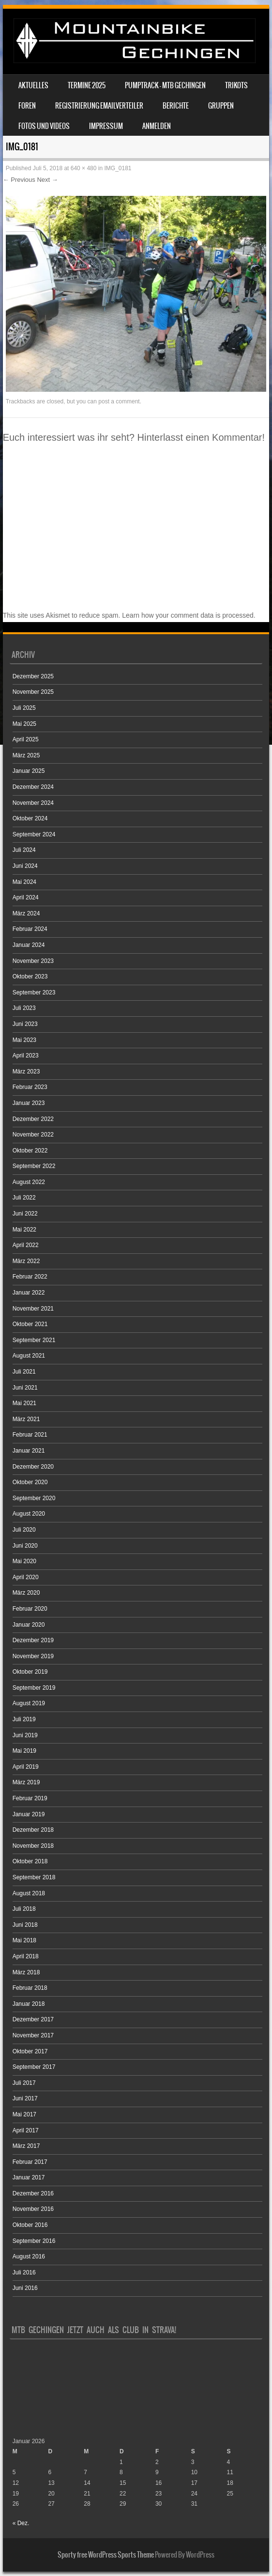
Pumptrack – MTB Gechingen (165, 85)
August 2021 (29, 1355)
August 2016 (29, 2256)
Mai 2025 (24, 723)
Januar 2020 (29, 1624)
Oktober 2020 (30, 1482)
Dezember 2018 (33, 1829)
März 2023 (26, 1071)
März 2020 (26, 1592)
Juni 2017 (25, 2098)
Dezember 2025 (33, 676)
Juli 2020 (24, 1529)
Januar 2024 (29, 945)
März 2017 (26, 2146)
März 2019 (26, 1782)
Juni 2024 (25, 866)
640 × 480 (84, 168)
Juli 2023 (24, 1008)
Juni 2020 (25, 1545)
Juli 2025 (24, 707)
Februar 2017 (30, 2162)
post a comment (118, 401)
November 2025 (33, 691)
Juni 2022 (25, 1213)
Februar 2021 (30, 1434)
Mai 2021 (24, 1403)
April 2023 (26, 1055)
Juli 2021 (24, 1371)
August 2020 (29, 1513)
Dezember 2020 (33, 1466)
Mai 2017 (24, 2114)
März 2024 (26, 913)
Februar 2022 (30, 1276)
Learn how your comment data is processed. (188, 615)
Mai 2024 (24, 882)
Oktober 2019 (30, 1671)
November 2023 (33, 961)
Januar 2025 (29, 771)
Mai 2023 (24, 1040)
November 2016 (33, 2209)
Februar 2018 (30, 1987)
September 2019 (34, 1687)
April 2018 (26, 1956)
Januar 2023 (29, 1103)
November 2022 (33, 1134)
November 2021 (33, 1308)
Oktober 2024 (30, 818)
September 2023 (34, 992)
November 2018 (33, 1845)
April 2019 (26, 1766)
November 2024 (33, 803)
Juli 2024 (24, 850)
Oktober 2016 (30, 2225)
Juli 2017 (24, 2083)
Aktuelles (33, 85)
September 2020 (34, 1498)
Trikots (236, 85)
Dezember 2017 (33, 2019)
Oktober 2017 (30, 2051)
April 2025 (26, 739)
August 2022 (29, 1182)
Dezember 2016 (33, 2193)
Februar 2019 (30, 1798)
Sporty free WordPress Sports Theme (106, 2554)
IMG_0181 (117, 168)
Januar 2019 (29, 1814)
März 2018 (26, 1972)
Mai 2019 (24, 1750)
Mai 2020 (24, 1561)
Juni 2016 (25, 2288)
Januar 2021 (29, 1450)
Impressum (106, 126)
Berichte (176, 105)
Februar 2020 (30, 1608)
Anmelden (156, 126)
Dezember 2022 (33, 1119)
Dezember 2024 (33, 787)
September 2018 (34, 1877)
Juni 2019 (25, 1735)
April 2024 (26, 897)
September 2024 (34, 834)
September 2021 (34, 1340)
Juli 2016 (24, 2272)
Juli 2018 (24, 1908)
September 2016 (34, 2241)
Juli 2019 (24, 1719)
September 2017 (34, 2067)
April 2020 (26, 1577)
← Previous (19, 179)
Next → (47, 179)
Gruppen (221, 105)
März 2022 (26, 1261)
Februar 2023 (30, 1087)
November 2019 (33, 1656)
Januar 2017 (29, 2177)
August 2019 (29, 1703)
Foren (27, 105)
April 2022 (26, 1245)
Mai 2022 (24, 1229)
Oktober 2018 (30, 1861)
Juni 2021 (25, 1387)
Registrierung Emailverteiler (99, 105)
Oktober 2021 (30, 1324)
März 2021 (26, 1419)
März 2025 (26, 755)
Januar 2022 (29, 1292)
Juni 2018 (25, 1924)
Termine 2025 (87, 85)
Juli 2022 (24, 1197)
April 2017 (26, 2130)
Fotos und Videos (44, 126)
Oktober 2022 (30, 1150)
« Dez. (21, 2523)
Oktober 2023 (30, 976)
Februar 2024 (30, 929)
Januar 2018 (29, 2003)
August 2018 (29, 1893)
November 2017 (33, 2035)
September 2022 (34, 1166)
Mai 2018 (24, 1940)
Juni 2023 (25, 1024)
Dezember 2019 (33, 1640)
